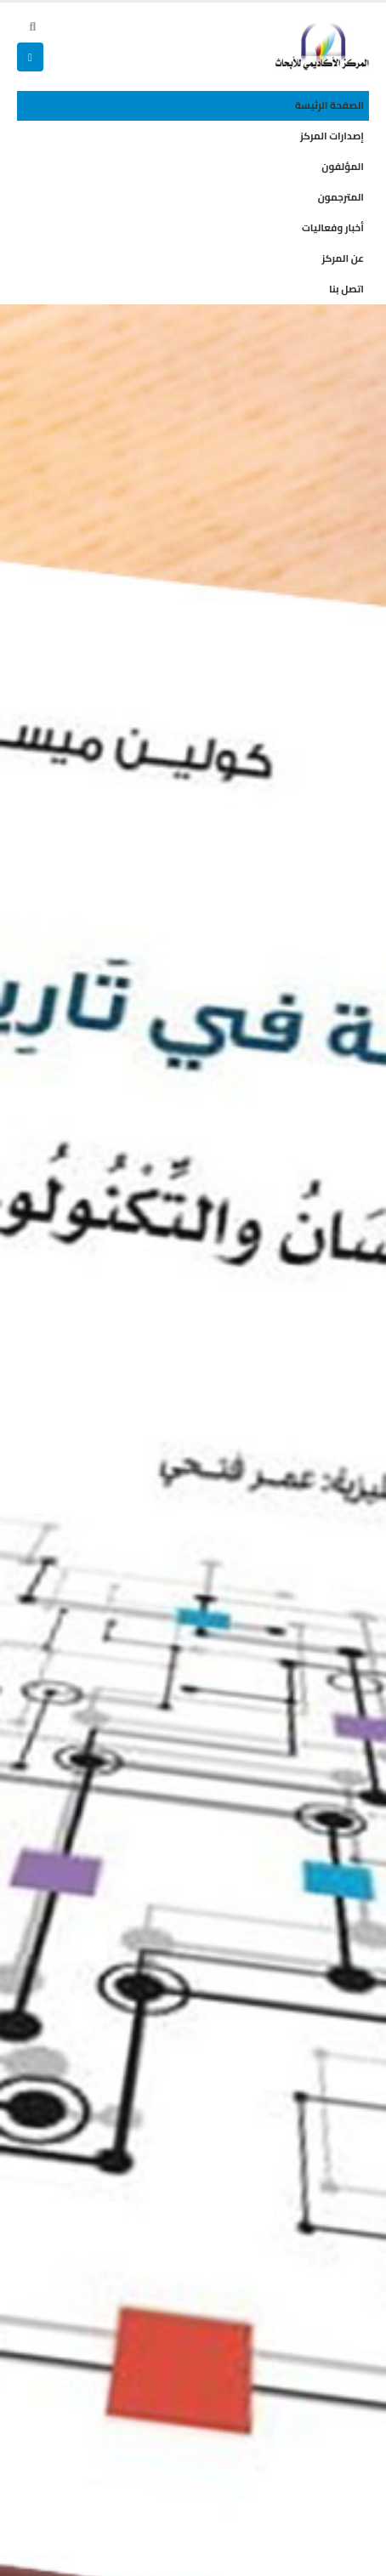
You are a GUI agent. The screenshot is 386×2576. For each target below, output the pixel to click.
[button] (33, 26)
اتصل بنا (346, 289)
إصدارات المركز (332, 136)
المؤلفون (342, 166)
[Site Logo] (322, 46)
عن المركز (342, 258)
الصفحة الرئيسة (329, 105)
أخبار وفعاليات (333, 227)
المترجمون (341, 197)
